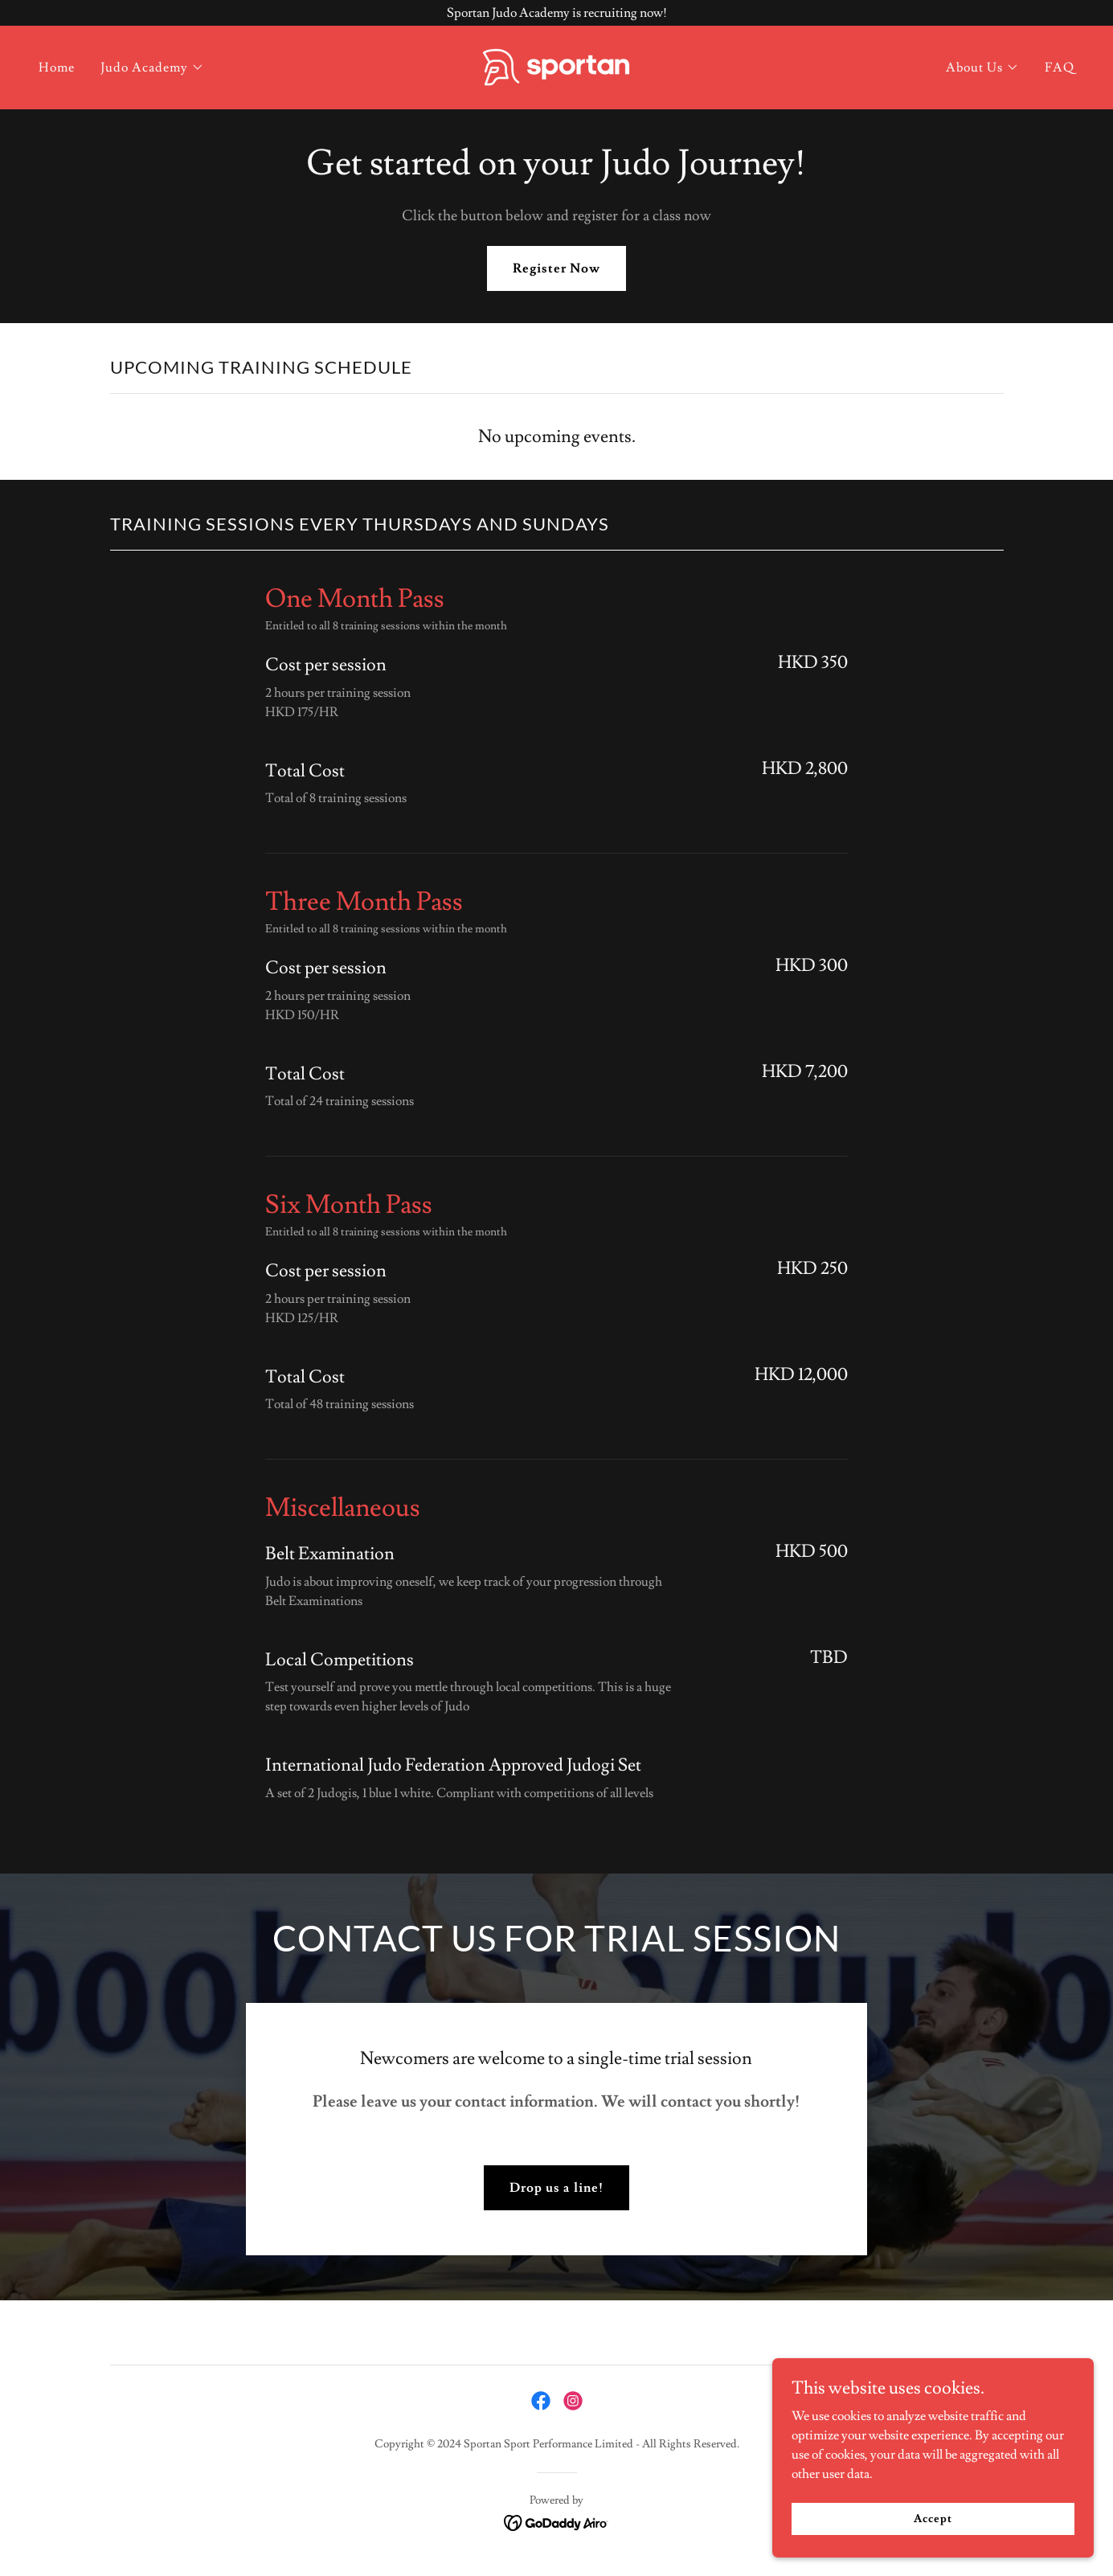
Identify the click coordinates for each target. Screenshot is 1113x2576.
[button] (152, 67)
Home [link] (57, 67)
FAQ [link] (1059, 67)
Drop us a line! (556, 2188)
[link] (556, 64)
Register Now (556, 268)
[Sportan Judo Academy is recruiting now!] (556, 13)
